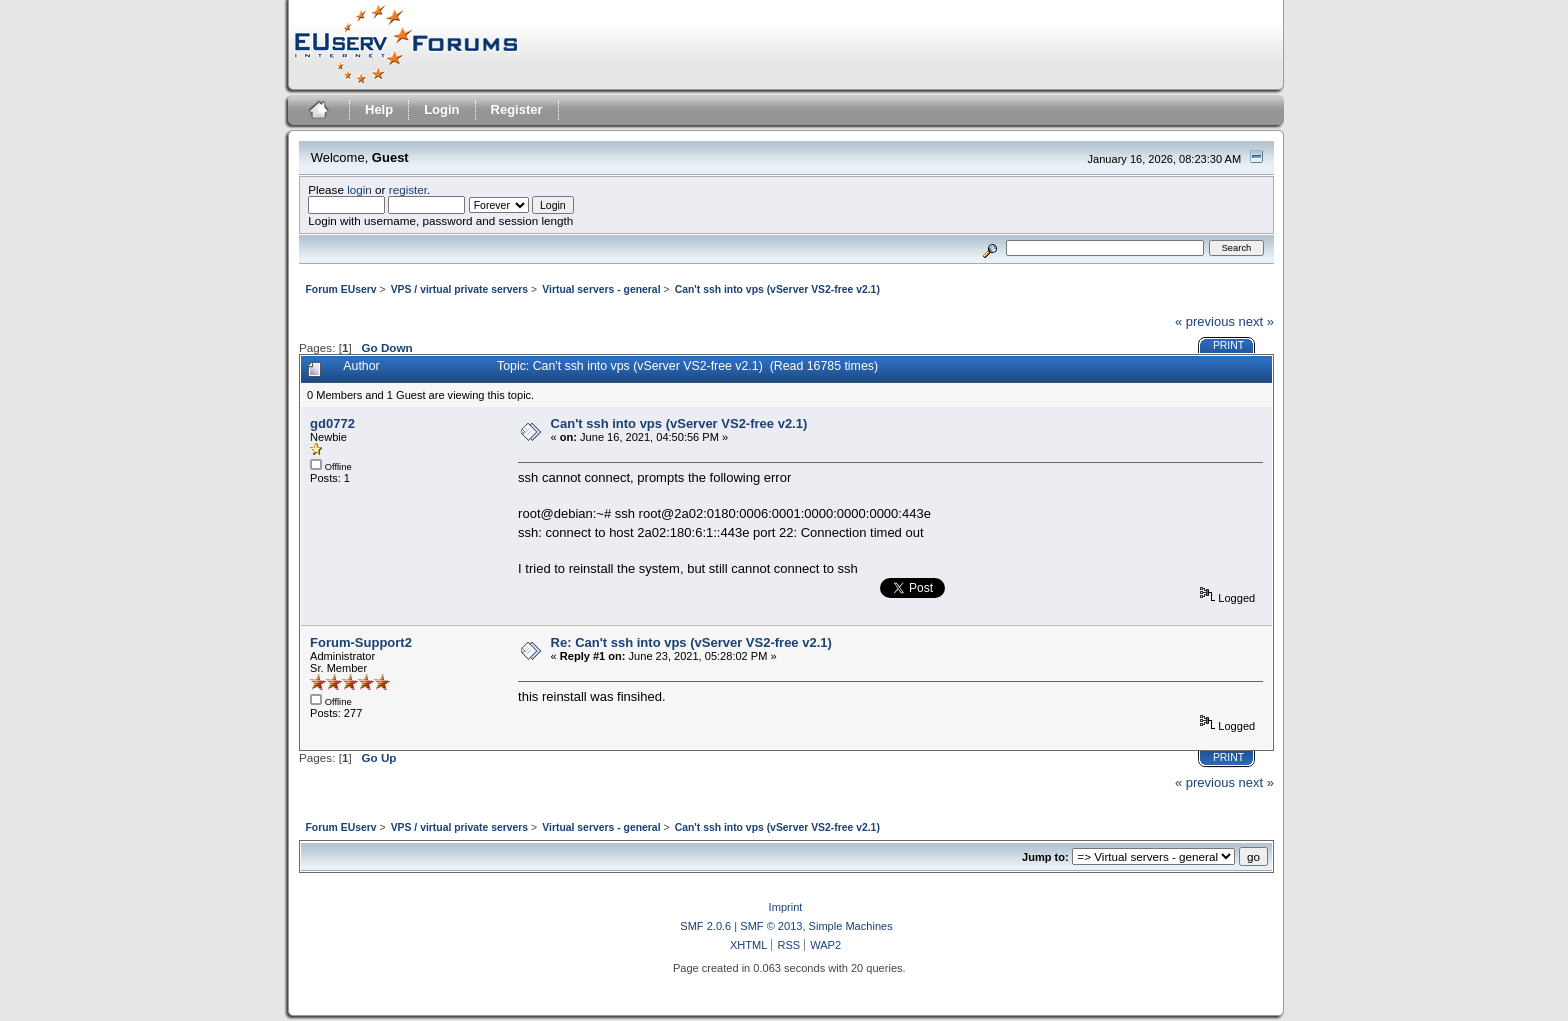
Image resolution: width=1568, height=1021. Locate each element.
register (408, 189)
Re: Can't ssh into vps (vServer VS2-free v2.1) (691, 642)
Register (517, 109)
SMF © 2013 (771, 926)
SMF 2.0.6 (705, 926)
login (359, 189)
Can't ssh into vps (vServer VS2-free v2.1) (679, 423)
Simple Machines (851, 926)
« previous (1205, 321)
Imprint (786, 907)
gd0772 (332, 423)
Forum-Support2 (361, 642)
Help (379, 109)
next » (1256, 321)
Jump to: (1045, 857)
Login (441, 109)
